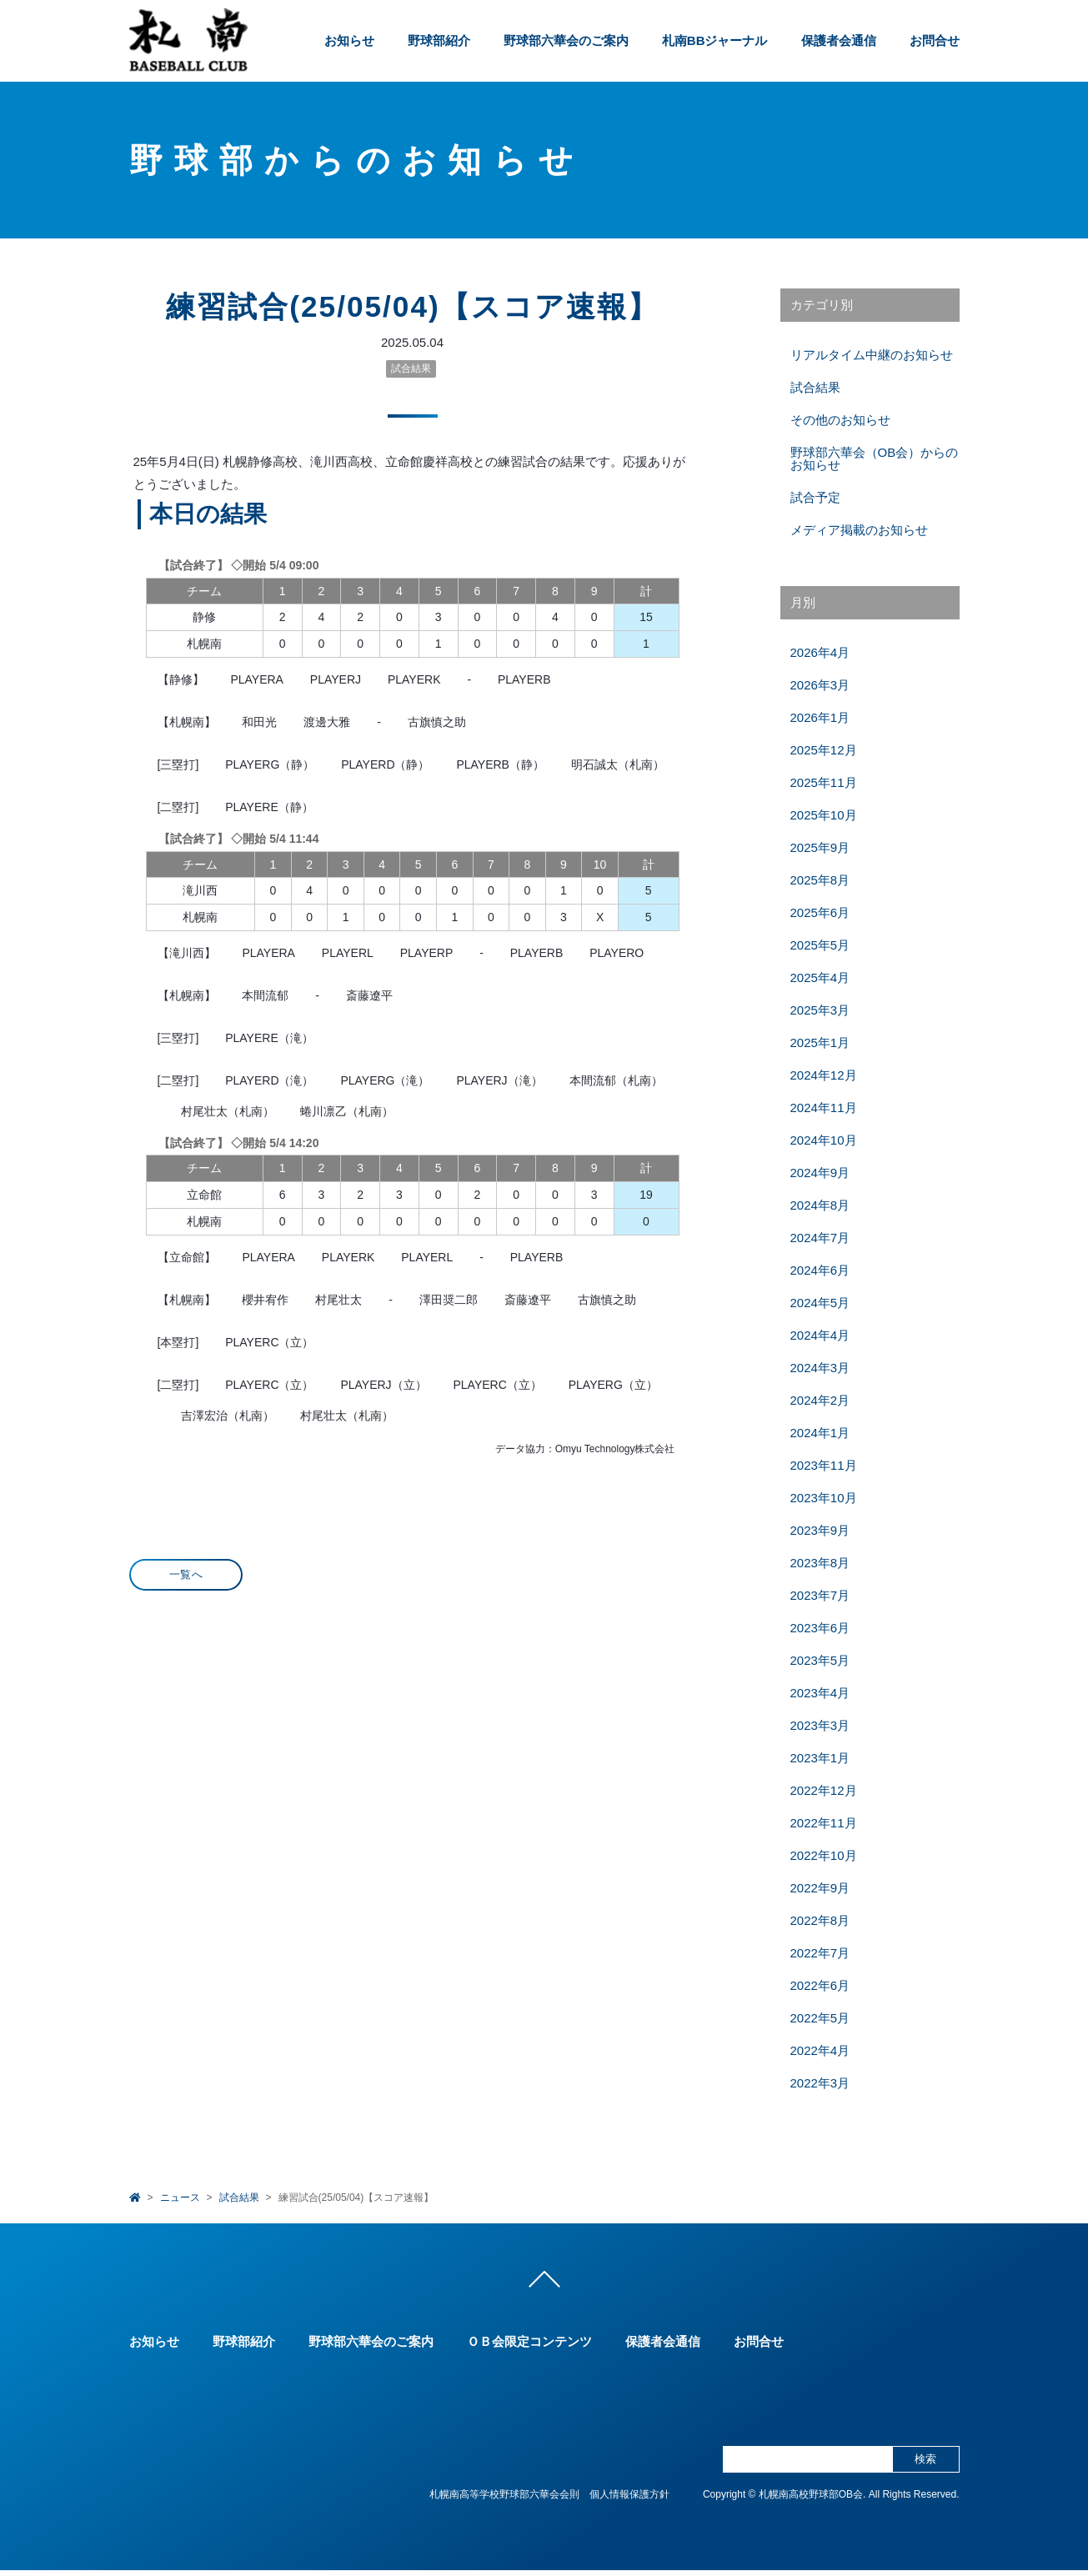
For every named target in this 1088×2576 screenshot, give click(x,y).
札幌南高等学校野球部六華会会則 (504, 2500)
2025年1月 (820, 1042)
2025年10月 (823, 815)
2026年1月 (820, 717)
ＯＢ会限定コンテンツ (529, 2347)
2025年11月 (823, 782)
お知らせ (349, 40)
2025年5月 (820, 945)
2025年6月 (820, 912)
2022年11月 (823, 1823)
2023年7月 (820, 1595)
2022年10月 (823, 1855)
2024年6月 (820, 1270)
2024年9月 (820, 1172)
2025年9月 (820, 847)
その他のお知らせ (840, 420)
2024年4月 (820, 1335)
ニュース (180, 2197)
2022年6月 (820, 1985)
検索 (925, 2464)
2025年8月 (820, 880)
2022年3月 (820, 2083)
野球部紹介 (439, 40)
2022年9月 (820, 1888)
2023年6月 (820, 1628)
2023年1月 (820, 1758)
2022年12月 (823, 1790)
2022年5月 (820, 2018)
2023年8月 (820, 1563)
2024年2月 (820, 1400)
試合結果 (411, 368)
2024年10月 (823, 1140)
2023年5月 (820, 1660)
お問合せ (935, 40)
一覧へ (186, 1574)
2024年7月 (820, 1237)
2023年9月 (820, 1530)
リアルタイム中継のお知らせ (871, 355)
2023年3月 (820, 1725)
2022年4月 (820, 2050)
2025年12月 (823, 750)
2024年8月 (820, 1205)
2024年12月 (823, 1075)
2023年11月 (823, 1465)
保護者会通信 (838, 40)
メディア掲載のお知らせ (859, 530)
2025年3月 (820, 1010)
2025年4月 (820, 977)
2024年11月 (823, 1107)
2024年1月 (820, 1433)
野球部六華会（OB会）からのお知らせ (874, 458)
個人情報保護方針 (629, 2500)
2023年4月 (820, 1693)
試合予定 (815, 497)
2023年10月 (823, 1498)
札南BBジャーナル (715, 40)
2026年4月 (820, 652)
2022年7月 (820, 1953)
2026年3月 (820, 685)
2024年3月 (820, 1368)
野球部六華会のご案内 (566, 40)
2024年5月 (820, 1303)
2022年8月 (820, 1920)
